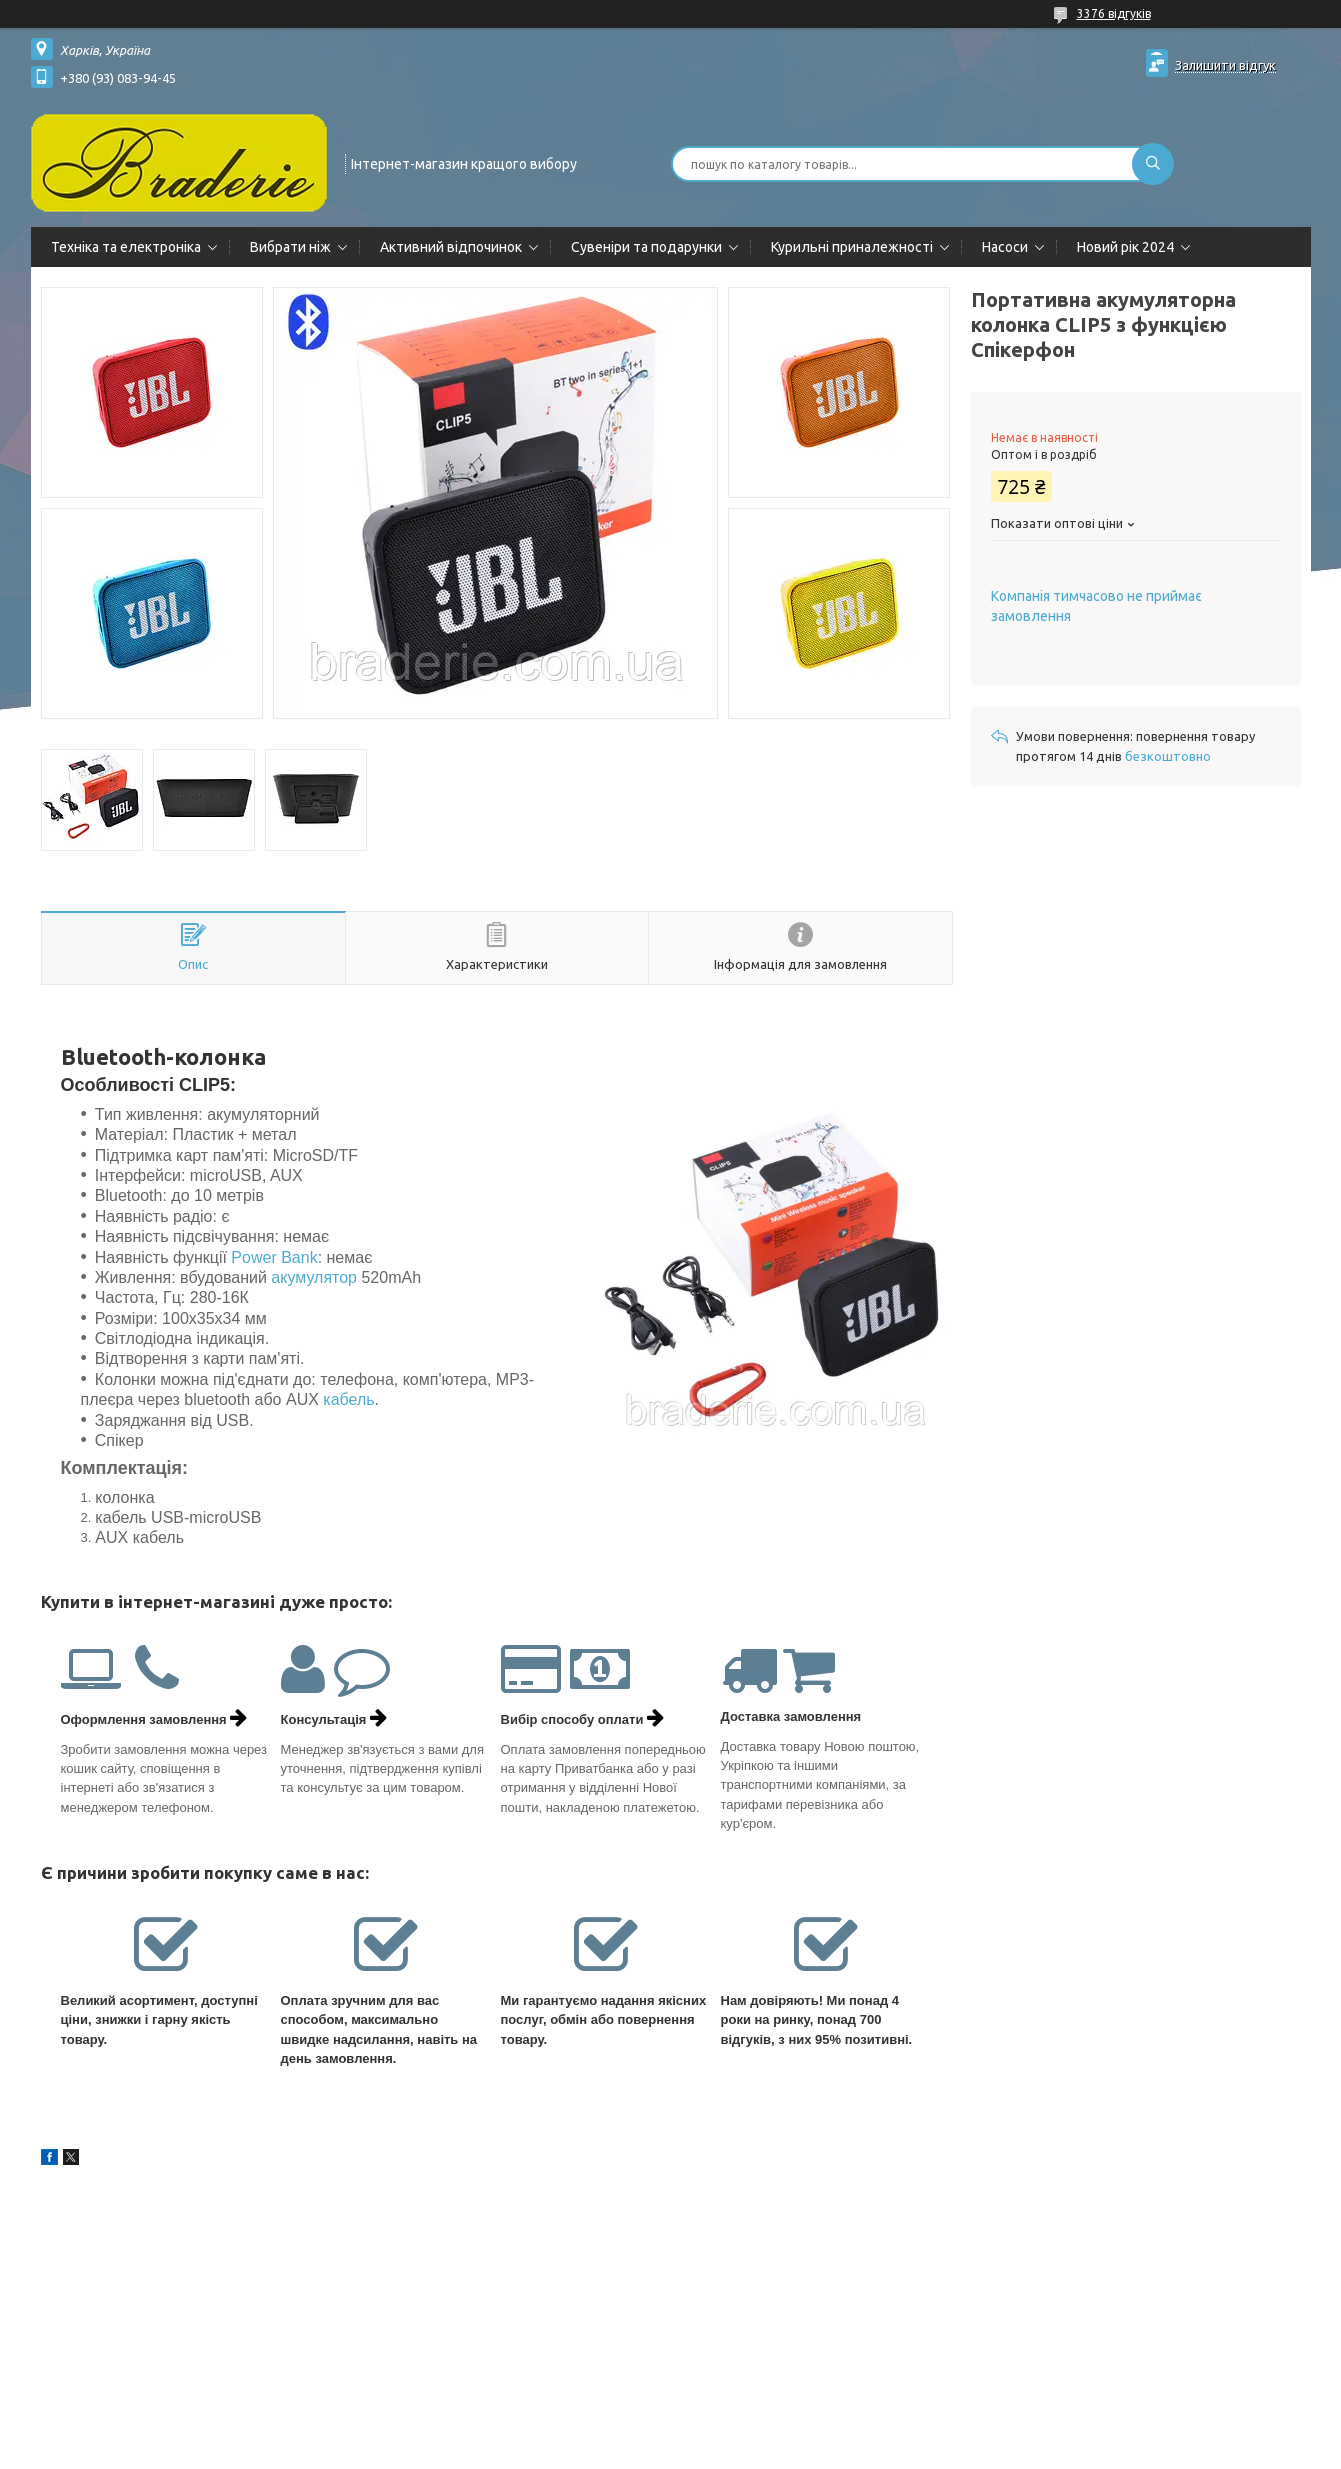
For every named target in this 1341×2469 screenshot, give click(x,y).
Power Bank (274, 1257)
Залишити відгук (1225, 65)
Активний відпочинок (451, 247)
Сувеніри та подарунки (646, 247)
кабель (348, 1399)
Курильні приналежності (852, 247)
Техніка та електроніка (126, 247)
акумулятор (314, 1277)
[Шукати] (1153, 164)
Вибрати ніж (290, 247)
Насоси (1005, 247)
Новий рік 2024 (1125, 247)
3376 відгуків (1114, 13)
